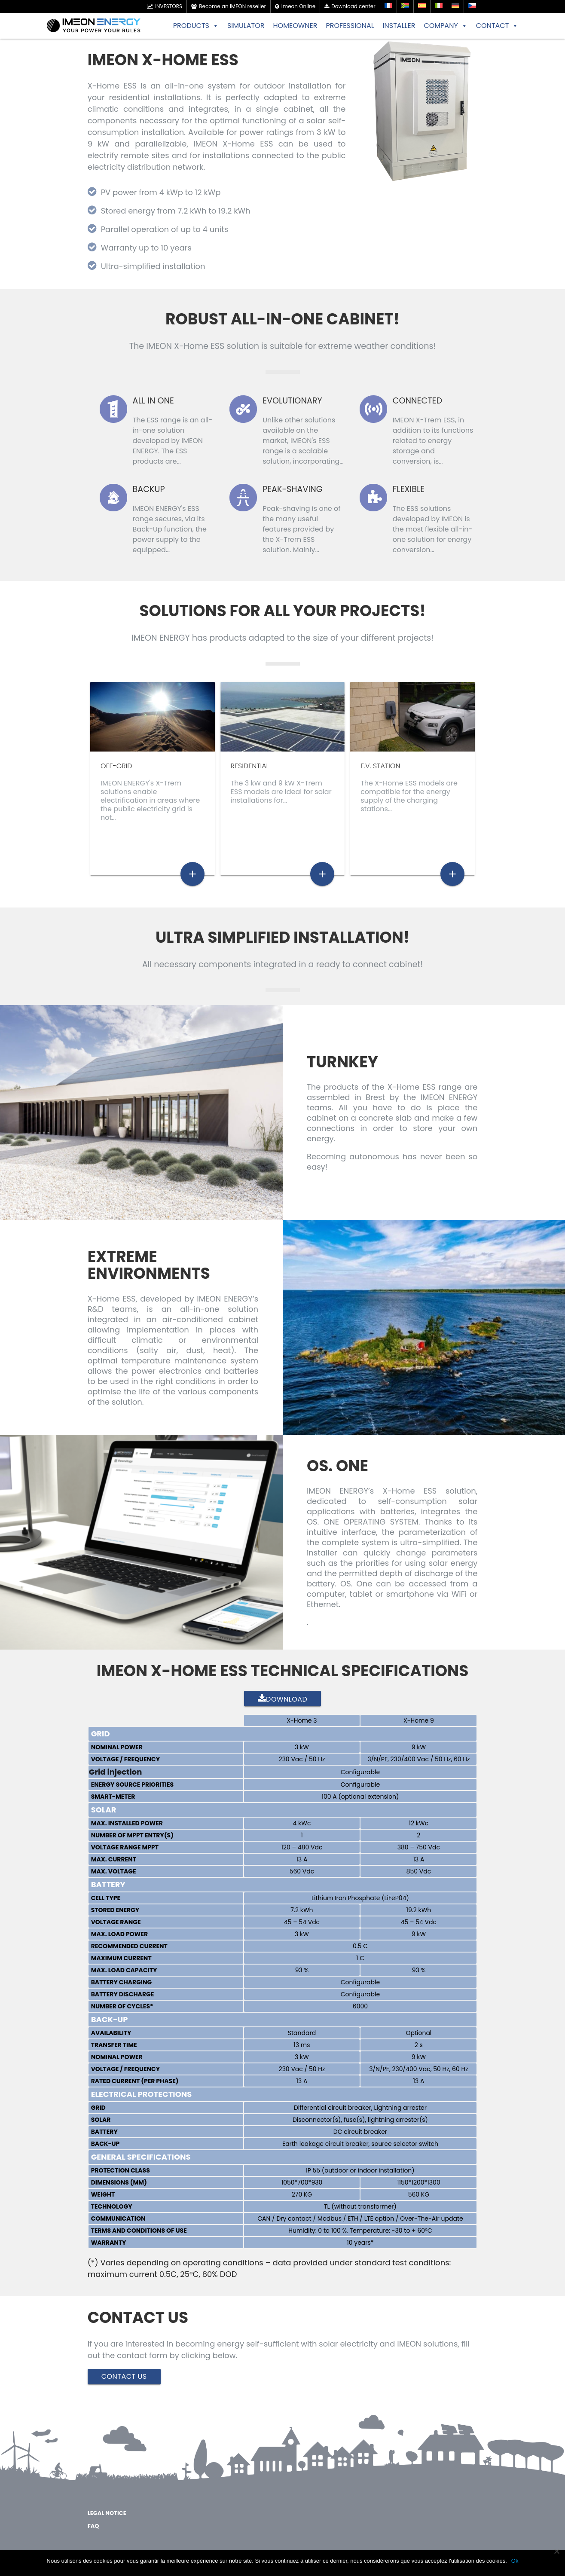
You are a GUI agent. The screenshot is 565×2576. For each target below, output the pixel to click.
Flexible (409, 489)
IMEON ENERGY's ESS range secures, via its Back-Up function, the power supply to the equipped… (170, 529)
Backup (149, 489)
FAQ (93, 2529)
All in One (153, 400)
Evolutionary (292, 400)
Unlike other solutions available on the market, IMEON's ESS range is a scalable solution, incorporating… (303, 440)
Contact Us (124, 2379)
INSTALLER (399, 26)
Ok (515, 2561)
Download (283, 1701)
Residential (250, 766)
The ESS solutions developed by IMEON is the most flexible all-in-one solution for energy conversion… (433, 529)
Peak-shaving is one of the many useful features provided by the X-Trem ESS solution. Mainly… (301, 529)
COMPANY (445, 26)
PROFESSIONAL (350, 26)
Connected (417, 400)
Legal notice (107, 2516)
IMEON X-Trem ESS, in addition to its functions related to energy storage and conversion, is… (433, 440)
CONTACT (497, 26)
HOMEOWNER (295, 26)
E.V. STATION (380, 766)
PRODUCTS (196, 26)
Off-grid (116, 766)
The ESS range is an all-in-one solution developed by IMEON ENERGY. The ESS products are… (173, 440)
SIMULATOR (246, 26)
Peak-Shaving (293, 489)
